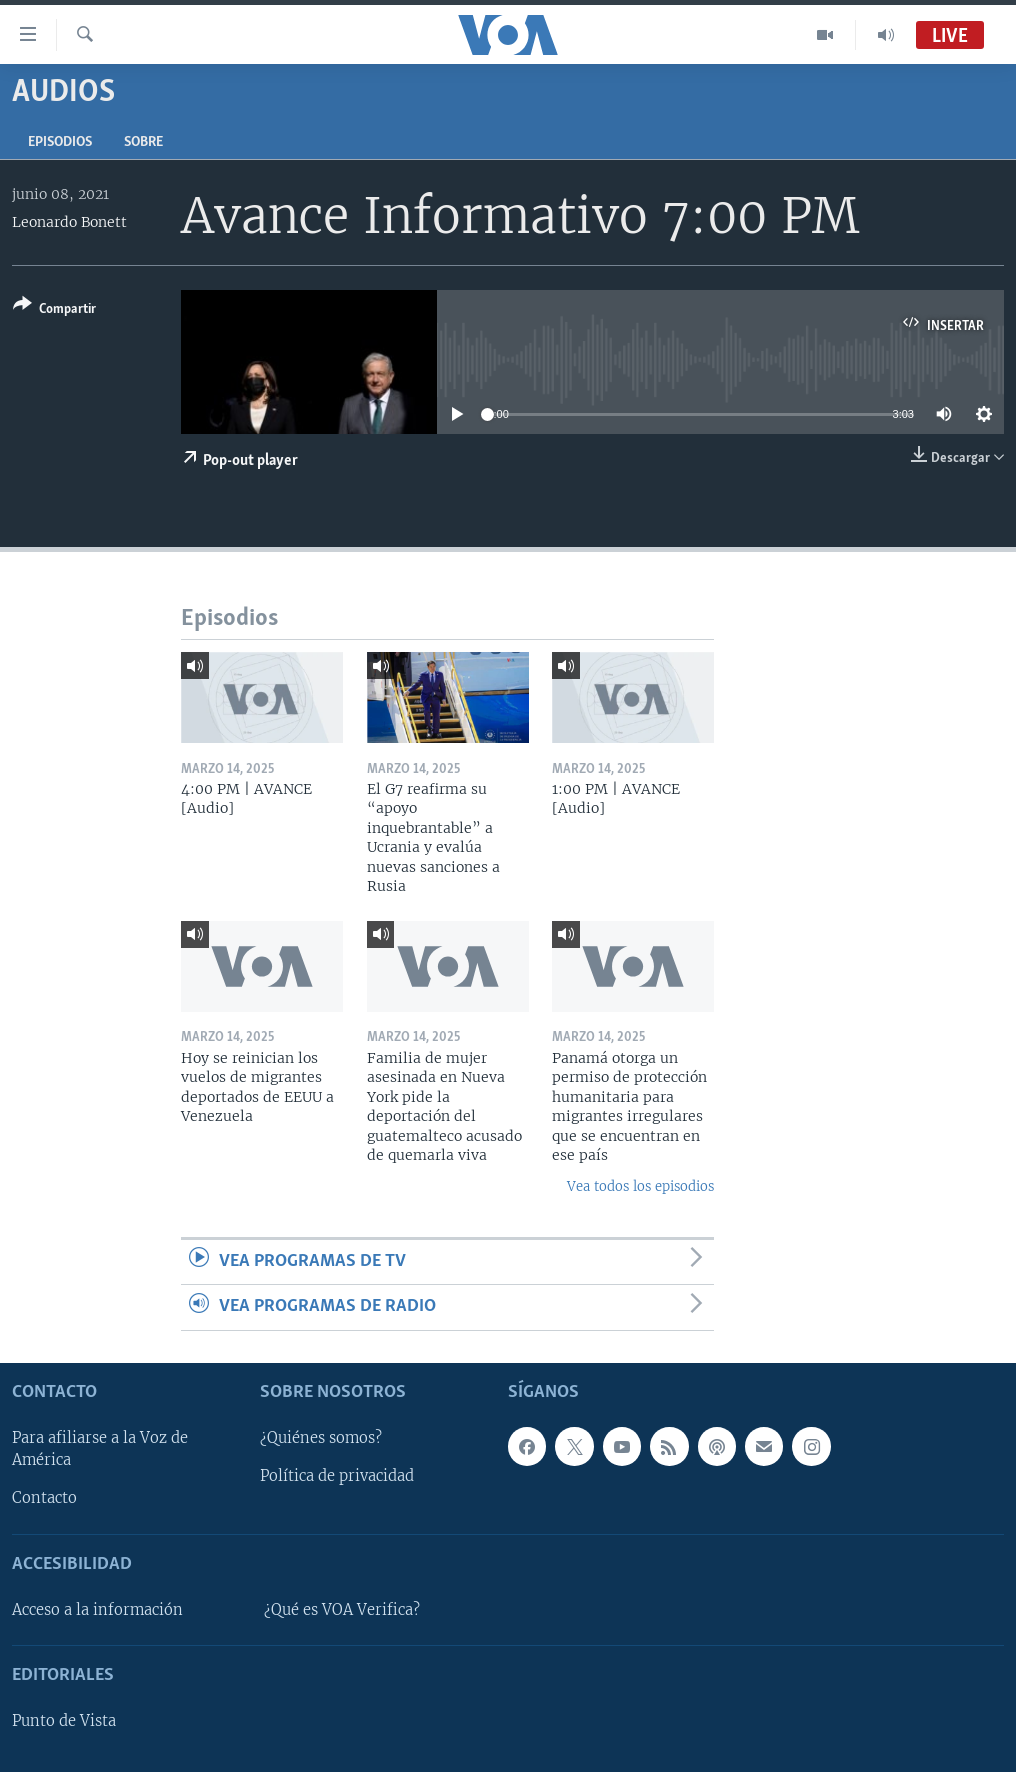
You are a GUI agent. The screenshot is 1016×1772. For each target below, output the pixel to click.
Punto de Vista (64, 1721)
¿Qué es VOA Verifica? (342, 1610)
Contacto (44, 1498)
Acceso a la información (97, 1610)
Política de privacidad (337, 1476)
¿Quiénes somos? (321, 1438)
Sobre (143, 142)
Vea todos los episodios (640, 1186)
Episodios (60, 142)
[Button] (54, 310)
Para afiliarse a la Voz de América (100, 1449)
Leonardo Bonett (69, 222)
